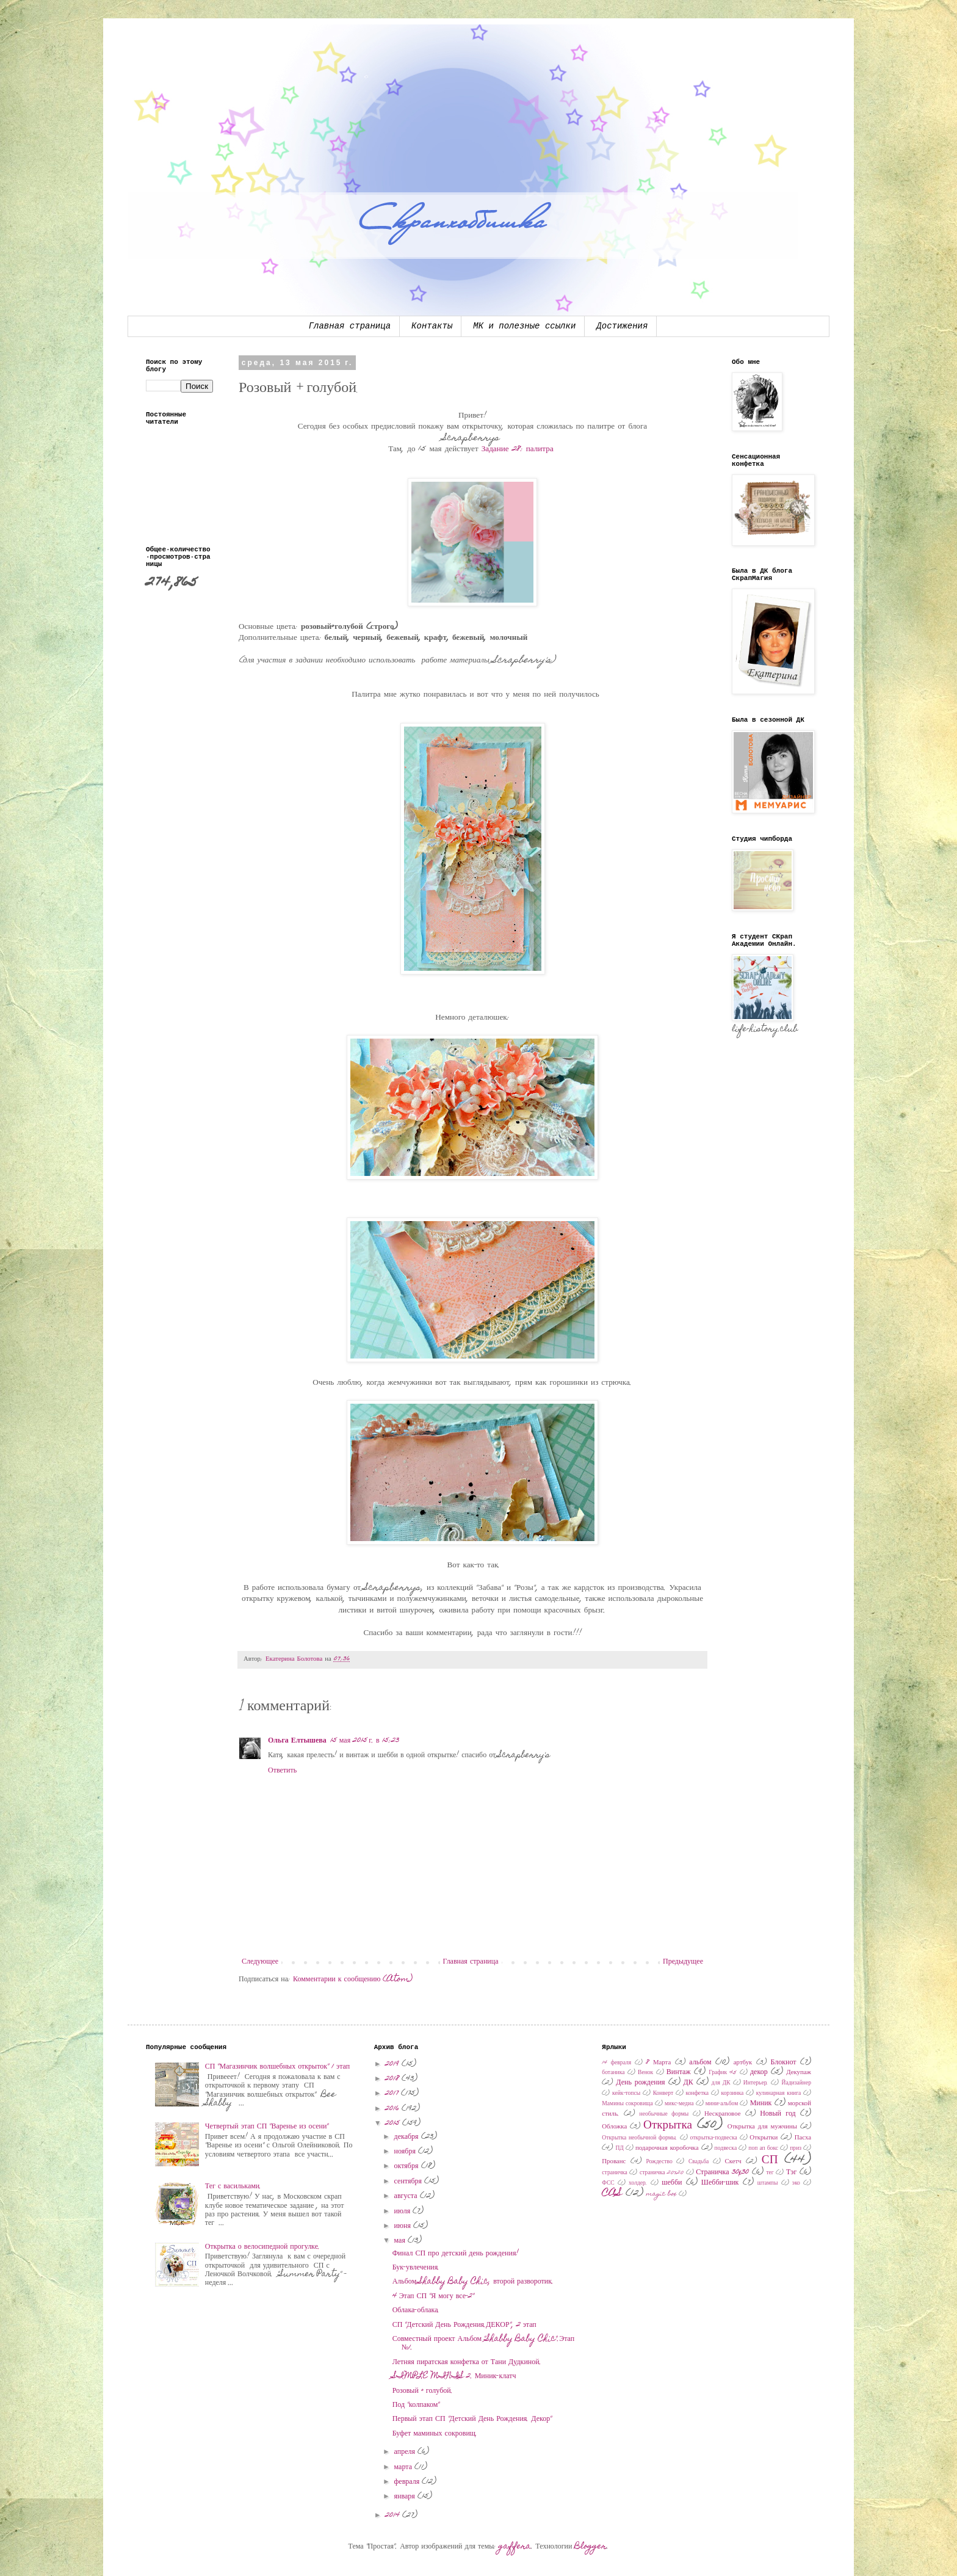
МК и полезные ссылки (524, 326)
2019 (393, 2064)
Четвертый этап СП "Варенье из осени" (267, 2127)
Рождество (659, 2162)
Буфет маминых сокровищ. (434, 2434)
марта (404, 2467)
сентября (409, 2182)
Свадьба (698, 2162)
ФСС (608, 2183)
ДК (688, 2083)
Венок (645, 2073)
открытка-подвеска (713, 2138)
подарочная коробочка (667, 2148)
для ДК (721, 2083)
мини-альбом (722, 2104)
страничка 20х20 (662, 2173)
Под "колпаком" (416, 2405)
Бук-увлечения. (416, 2268)
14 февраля (616, 2063)
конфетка (697, 2094)
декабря (407, 2137)
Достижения (622, 326)
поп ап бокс (763, 2148)
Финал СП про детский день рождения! (455, 2254)
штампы (767, 2183)
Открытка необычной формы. (639, 2138)
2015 (393, 2124)
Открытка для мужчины (762, 2127)
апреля (405, 2452)
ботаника (613, 2073)
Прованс (614, 2162)
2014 (393, 2515)
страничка (614, 2173)
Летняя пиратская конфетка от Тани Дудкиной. (466, 2362)
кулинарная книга (778, 2094)
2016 (393, 2109)
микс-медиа (679, 2104)
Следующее (260, 1962)
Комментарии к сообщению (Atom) (353, 1979)
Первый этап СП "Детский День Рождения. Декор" (472, 2419)
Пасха (803, 2138)
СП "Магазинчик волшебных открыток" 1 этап (277, 2067)
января (405, 2497)
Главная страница (350, 326)
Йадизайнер (796, 2083)
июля (403, 2211)
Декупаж (798, 2073)
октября (407, 2166)
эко (796, 2183)
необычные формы (664, 2114)
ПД (619, 2148)
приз (795, 2148)
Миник (761, 2103)
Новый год (778, 2114)
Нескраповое (722, 2114)
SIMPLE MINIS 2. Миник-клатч (454, 2376)
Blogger (590, 2547)
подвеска (726, 2148)
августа (407, 2196)
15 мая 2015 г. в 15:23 (364, 1741)
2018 (393, 2079)
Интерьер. (756, 2083)
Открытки (763, 2138)
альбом (700, 2062)
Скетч (733, 2162)
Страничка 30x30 (722, 2172)
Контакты (431, 326)
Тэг (791, 2172)
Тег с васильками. (233, 2186)
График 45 (723, 2073)
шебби (672, 2183)
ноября (406, 2152)
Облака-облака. (416, 2310)
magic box (661, 2194)
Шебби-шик (720, 2183)
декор (759, 2072)
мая (401, 2241)
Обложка (614, 2127)
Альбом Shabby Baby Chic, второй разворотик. (473, 2282)
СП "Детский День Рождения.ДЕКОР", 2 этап (464, 2325)
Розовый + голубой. (422, 2391)
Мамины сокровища (627, 2104)
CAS (612, 2193)
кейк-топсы (626, 2094)
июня (403, 2226)
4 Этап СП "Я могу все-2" (433, 2296)
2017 (393, 2094)
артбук (743, 2063)
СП (770, 2160)
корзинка (732, 2094)
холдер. (638, 2183)
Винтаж (678, 2072)
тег (769, 2173)
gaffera (515, 2547)
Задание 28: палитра (519, 449)
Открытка (667, 2125)
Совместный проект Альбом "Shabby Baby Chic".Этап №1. (483, 2343)
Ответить (282, 1771)
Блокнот (783, 2062)
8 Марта (658, 2063)
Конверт (663, 2094)
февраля (408, 2482)
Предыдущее (683, 1962)
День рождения (640, 2083)
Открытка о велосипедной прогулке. (262, 2247)
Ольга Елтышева (297, 1741)
